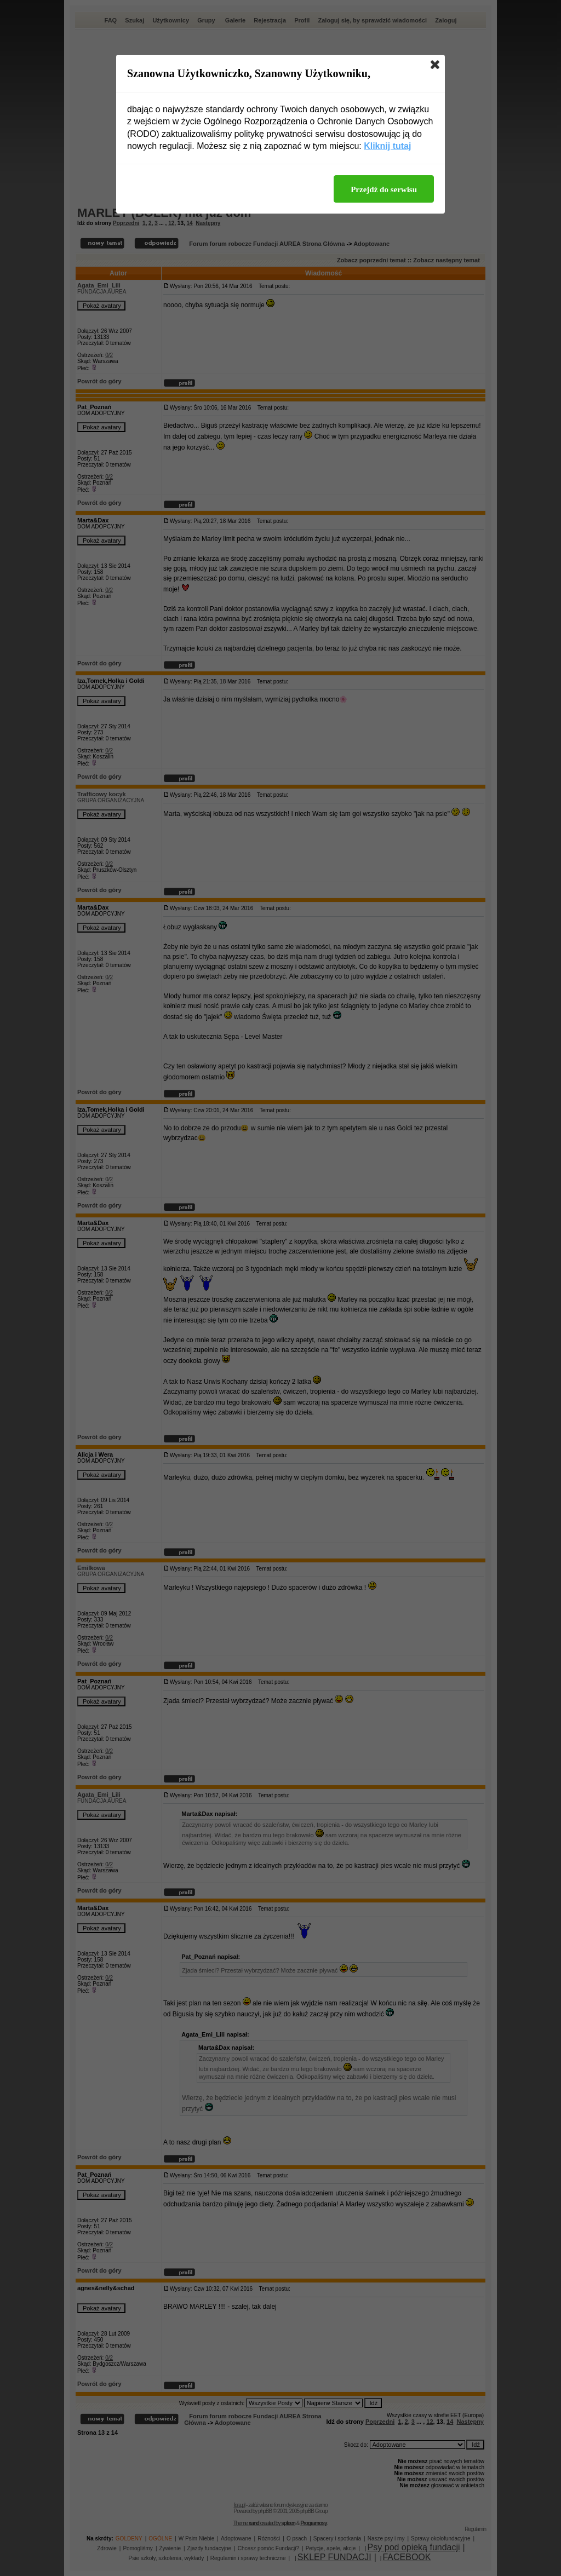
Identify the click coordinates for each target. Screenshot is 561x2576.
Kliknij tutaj (387, 146)
